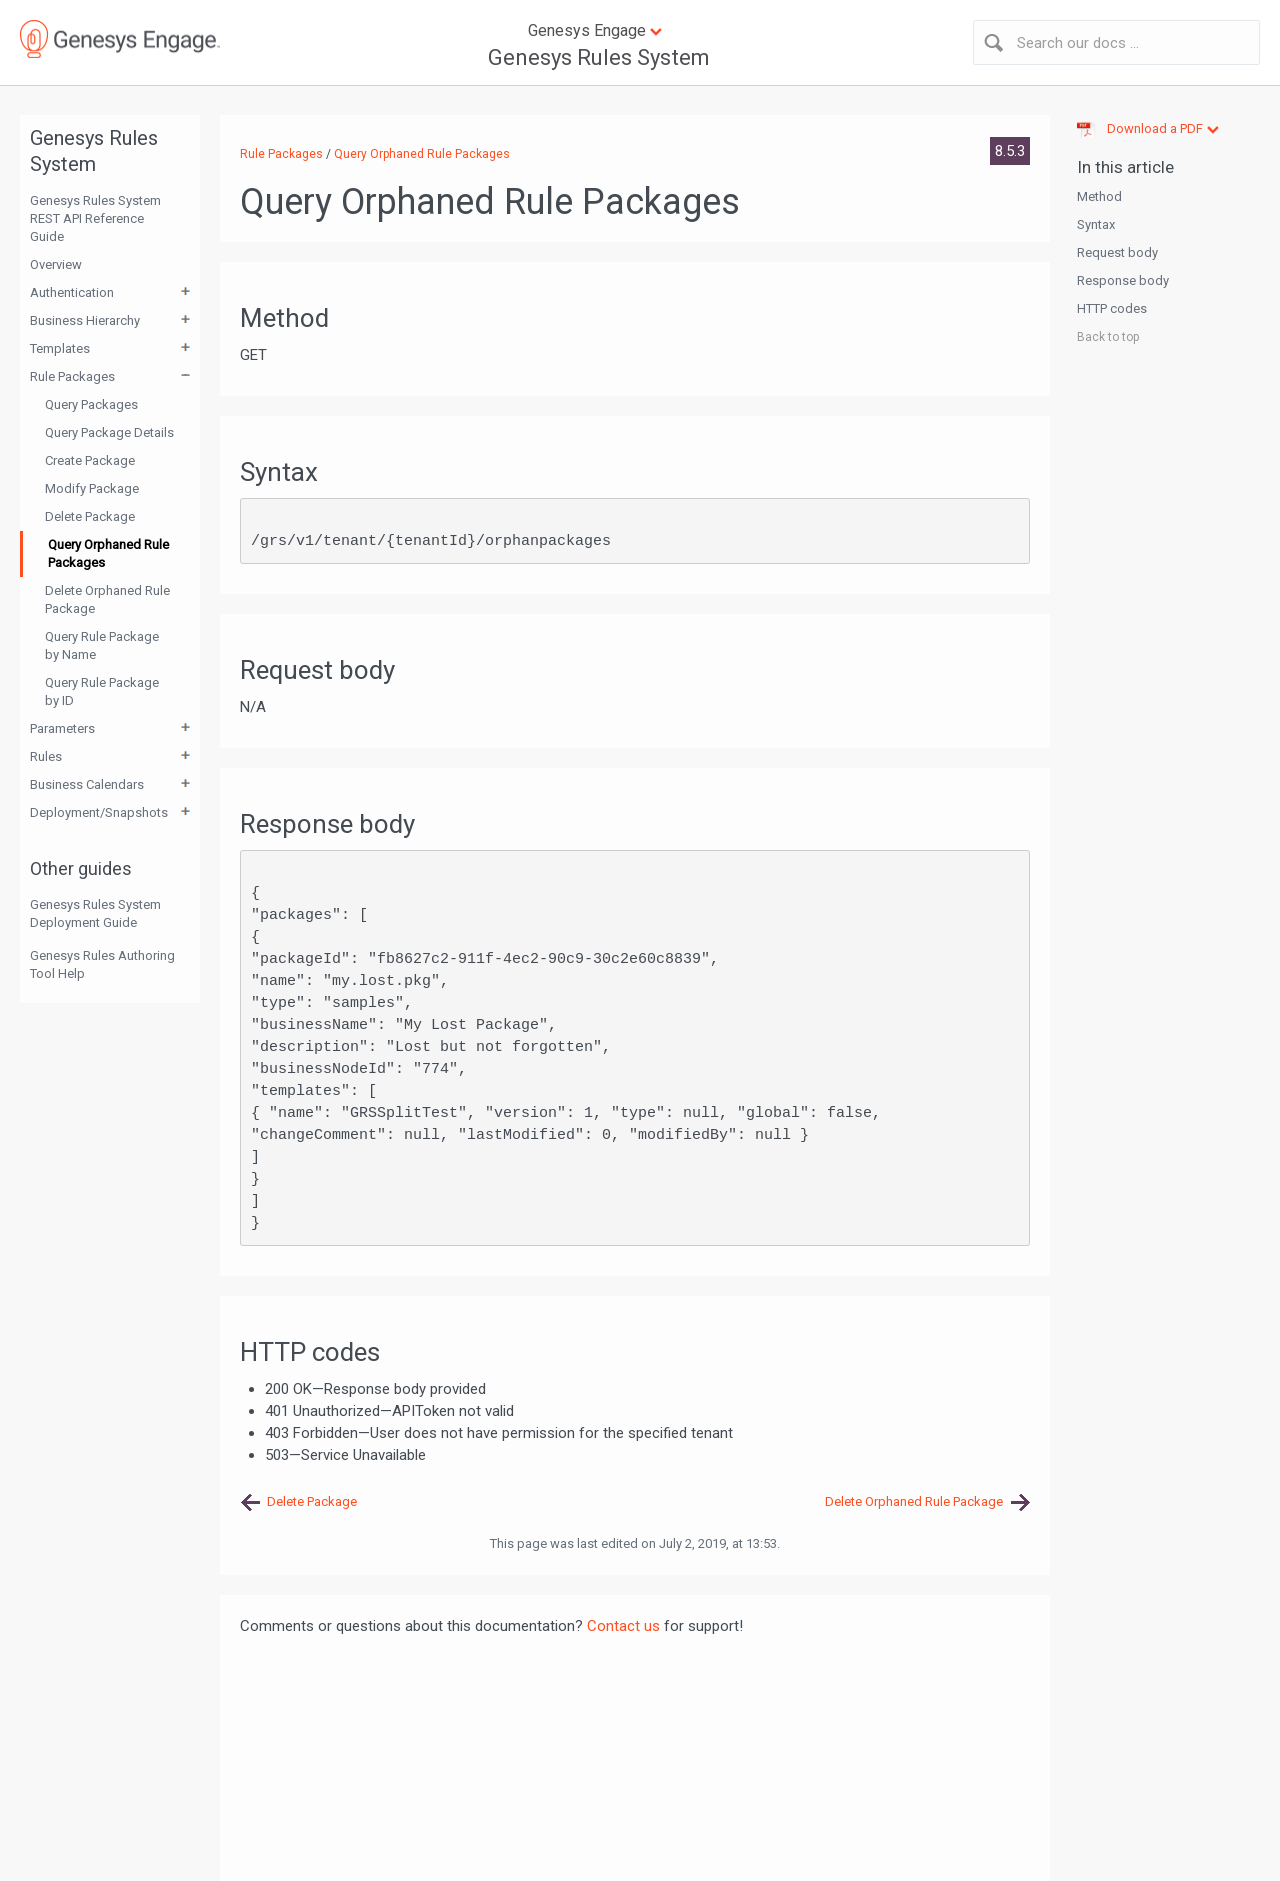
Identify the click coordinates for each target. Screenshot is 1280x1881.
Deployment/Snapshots (99, 812)
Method (1099, 196)
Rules (46, 756)
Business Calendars (87, 784)
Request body (1117, 252)
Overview (56, 264)
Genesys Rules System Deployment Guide (95, 913)
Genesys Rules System (599, 57)
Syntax (1096, 224)
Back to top (1108, 337)
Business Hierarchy (85, 320)
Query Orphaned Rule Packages (108, 553)
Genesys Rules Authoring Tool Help (102, 964)
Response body (1123, 280)
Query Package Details (109, 432)
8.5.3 (1010, 151)
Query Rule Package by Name (102, 645)
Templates (60, 348)
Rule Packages (72, 376)
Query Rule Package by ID (102, 691)
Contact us (623, 1626)
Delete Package (90, 516)
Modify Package (92, 488)
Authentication (72, 292)
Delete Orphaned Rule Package (107, 599)
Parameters (62, 728)
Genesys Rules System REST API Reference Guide (95, 218)
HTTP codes (1112, 308)
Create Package (90, 460)
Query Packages (91, 404)
